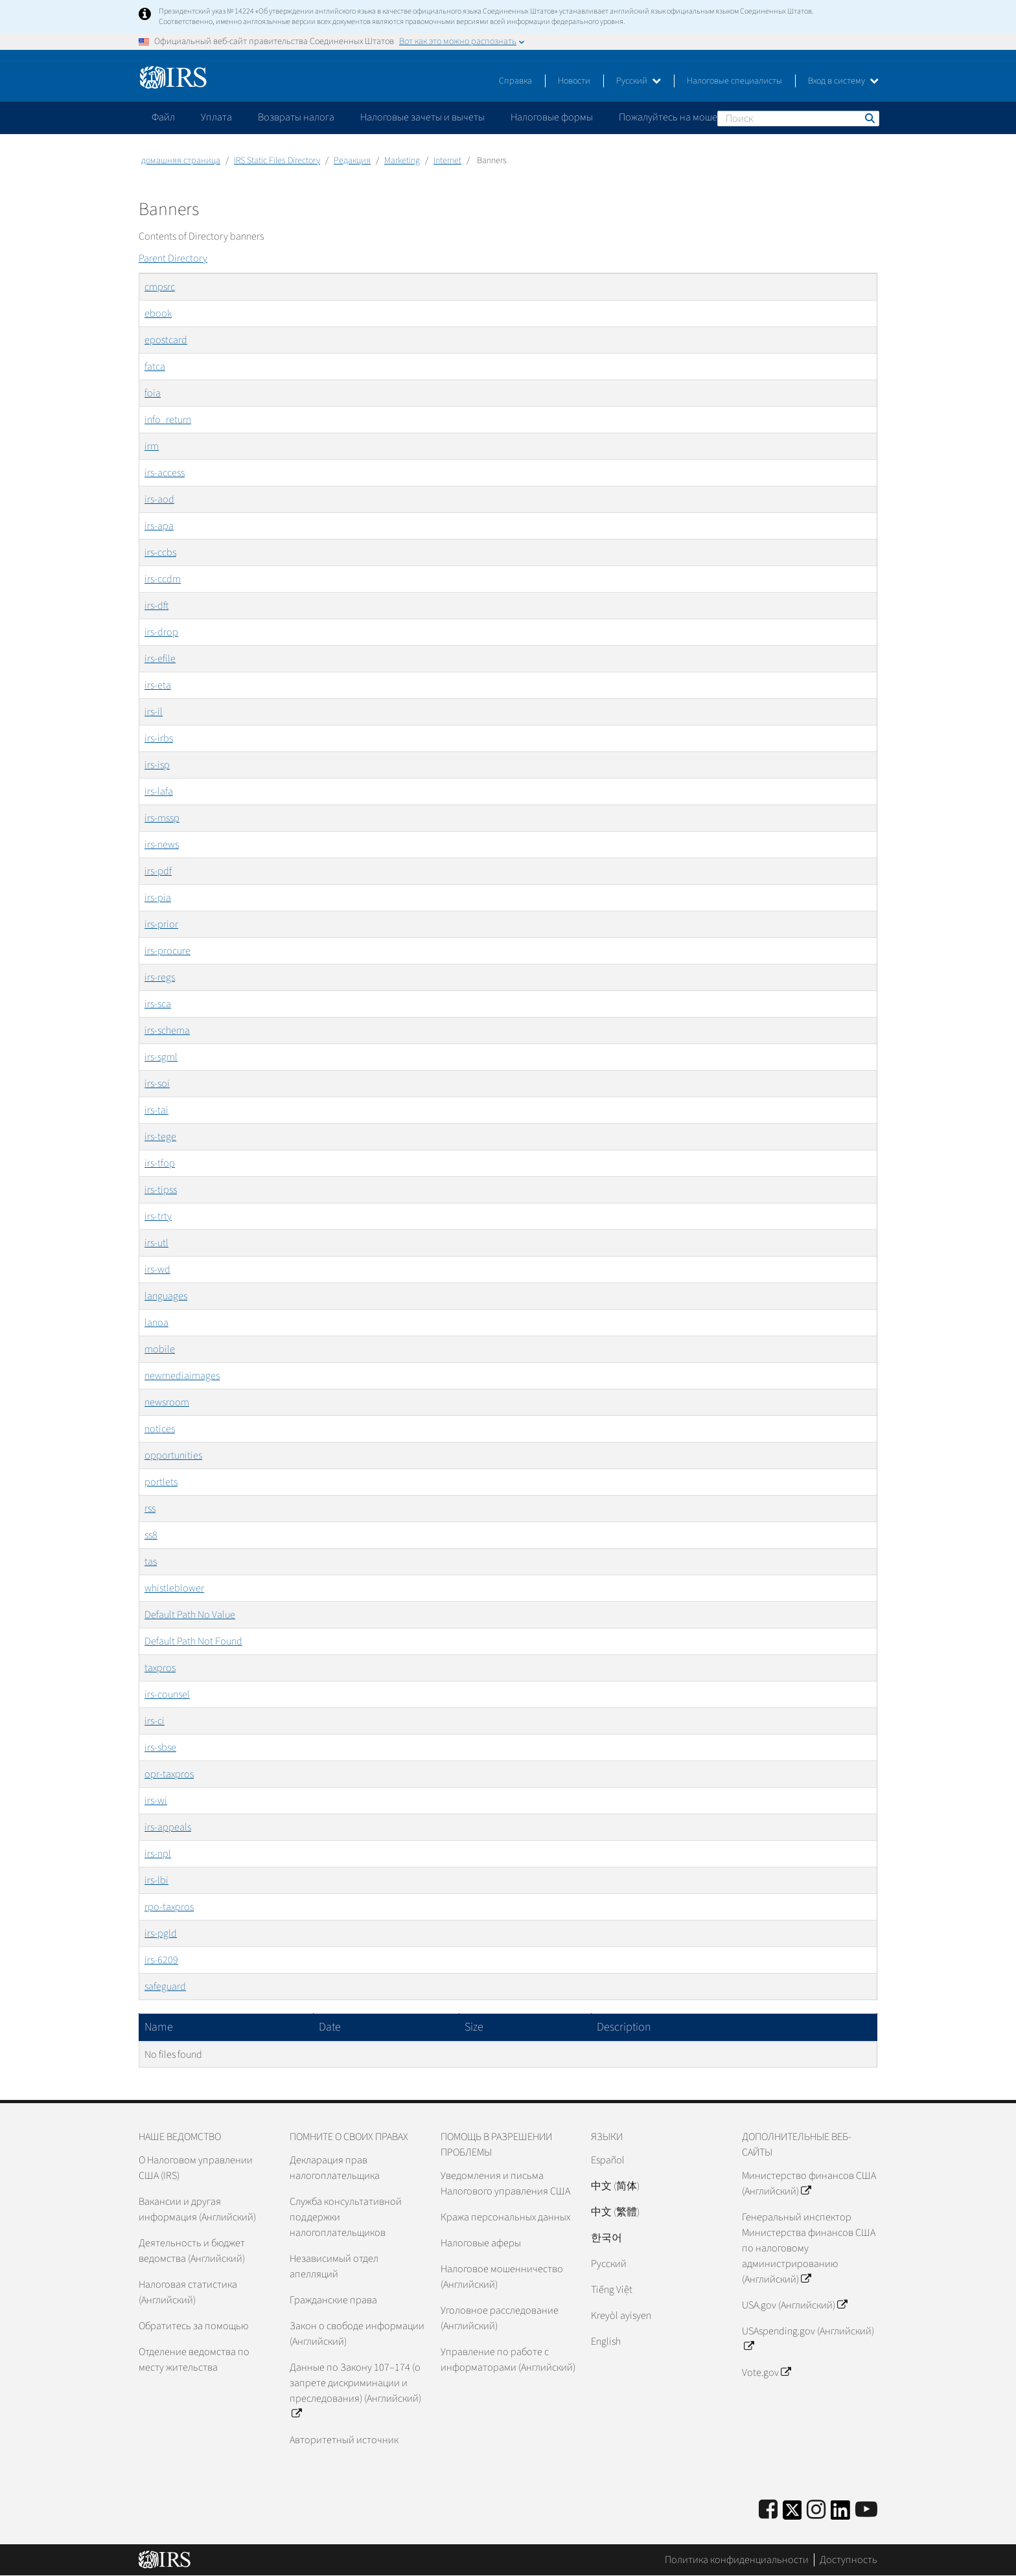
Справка (515, 80)
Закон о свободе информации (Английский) (357, 2334)
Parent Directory (173, 258)
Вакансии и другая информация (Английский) (197, 2209)
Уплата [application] (216, 117)
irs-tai (156, 1110)
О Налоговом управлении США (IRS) (196, 2168)
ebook (158, 313)
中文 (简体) (615, 2186)
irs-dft (156, 605)
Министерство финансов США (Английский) (809, 2183)
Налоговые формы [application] (552, 117)
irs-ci (154, 1721)
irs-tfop (159, 1163)
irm (151, 446)
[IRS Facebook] (768, 2510)
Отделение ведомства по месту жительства (194, 2360)
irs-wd (157, 1269)
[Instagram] (816, 2510)
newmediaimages (182, 1376)
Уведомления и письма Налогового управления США (505, 2183)
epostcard (165, 340)
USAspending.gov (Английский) (808, 2339)
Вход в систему (843, 80)
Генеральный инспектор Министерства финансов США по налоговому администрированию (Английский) (808, 2248)
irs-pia (157, 898)
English (606, 2341)
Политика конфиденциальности (737, 2559)
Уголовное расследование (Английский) (500, 2318)
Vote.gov (766, 2372)
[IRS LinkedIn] (840, 2514)
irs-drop (161, 632)
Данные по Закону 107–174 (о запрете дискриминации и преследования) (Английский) (355, 2390)
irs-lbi (156, 1880)
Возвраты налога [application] (296, 117)
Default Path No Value (189, 1615)
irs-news (161, 845)
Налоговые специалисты (734, 80)
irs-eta (157, 685)
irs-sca (157, 1004)
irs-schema (167, 1030)
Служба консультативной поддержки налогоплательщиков (346, 2217)
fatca (154, 366)
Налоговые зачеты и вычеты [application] (422, 117)
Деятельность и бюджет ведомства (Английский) (192, 2251)
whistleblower (174, 1588)
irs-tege (160, 1137)
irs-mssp (161, 818)
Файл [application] (163, 117)
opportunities (173, 1455)
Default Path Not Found (193, 1641)
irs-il (153, 712)
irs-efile (160, 659)
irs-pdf (158, 871)
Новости (574, 80)
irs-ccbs (160, 552)
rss (150, 1508)
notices (159, 1429)
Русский (638, 80)
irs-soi (157, 1084)
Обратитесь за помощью (193, 2326)
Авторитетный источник (344, 2440)
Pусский (609, 2264)
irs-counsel (167, 1694)
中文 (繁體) (615, 2212)
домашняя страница (180, 160)
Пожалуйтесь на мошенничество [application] (692, 117)
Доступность (848, 2559)
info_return (167, 420)
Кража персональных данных (505, 2217)
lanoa (156, 1323)
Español (608, 2160)
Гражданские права (333, 2300)
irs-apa (159, 526)
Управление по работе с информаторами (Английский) (508, 2360)
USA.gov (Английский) (794, 2305)
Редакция (352, 160)
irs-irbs (158, 738)
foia (152, 393)
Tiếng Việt (611, 2290)
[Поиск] (798, 118)
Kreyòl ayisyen (621, 2315)
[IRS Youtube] (866, 2510)
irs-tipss (160, 1190)
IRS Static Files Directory (277, 160)
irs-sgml (161, 1057)
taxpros (160, 1668)
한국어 (606, 2238)
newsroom (166, 1402)
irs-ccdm (162, 579)
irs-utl (156, 1243)
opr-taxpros (169, 1774)
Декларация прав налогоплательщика (335, 2168)
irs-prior (161, 924)
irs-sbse (160, 1747)
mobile (159, 1349)
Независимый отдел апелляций (334, 2266)
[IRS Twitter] (792, 2514)
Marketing (402, 160)
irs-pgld (160, 1933)
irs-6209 (161, 1960)
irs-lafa (158, 791)
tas (150, 1562)
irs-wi (155, 1801)
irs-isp (157, 765)
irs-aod (159, 499)
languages (165, 1296)
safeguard (165, 1986)
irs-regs (159, 977)
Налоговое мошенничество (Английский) (502, 2277)
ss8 (150, 1535)
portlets (161, 1482)
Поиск (869, 117)
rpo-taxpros (169, 1907)
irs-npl (157, 1854)
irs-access (164, 473)
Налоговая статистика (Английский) (188, 2292)
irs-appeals (167, 1827)
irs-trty (158, 1216)
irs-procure (167, 951)
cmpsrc (159, 287)
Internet (447, 160)
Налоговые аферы (481, 2243)
